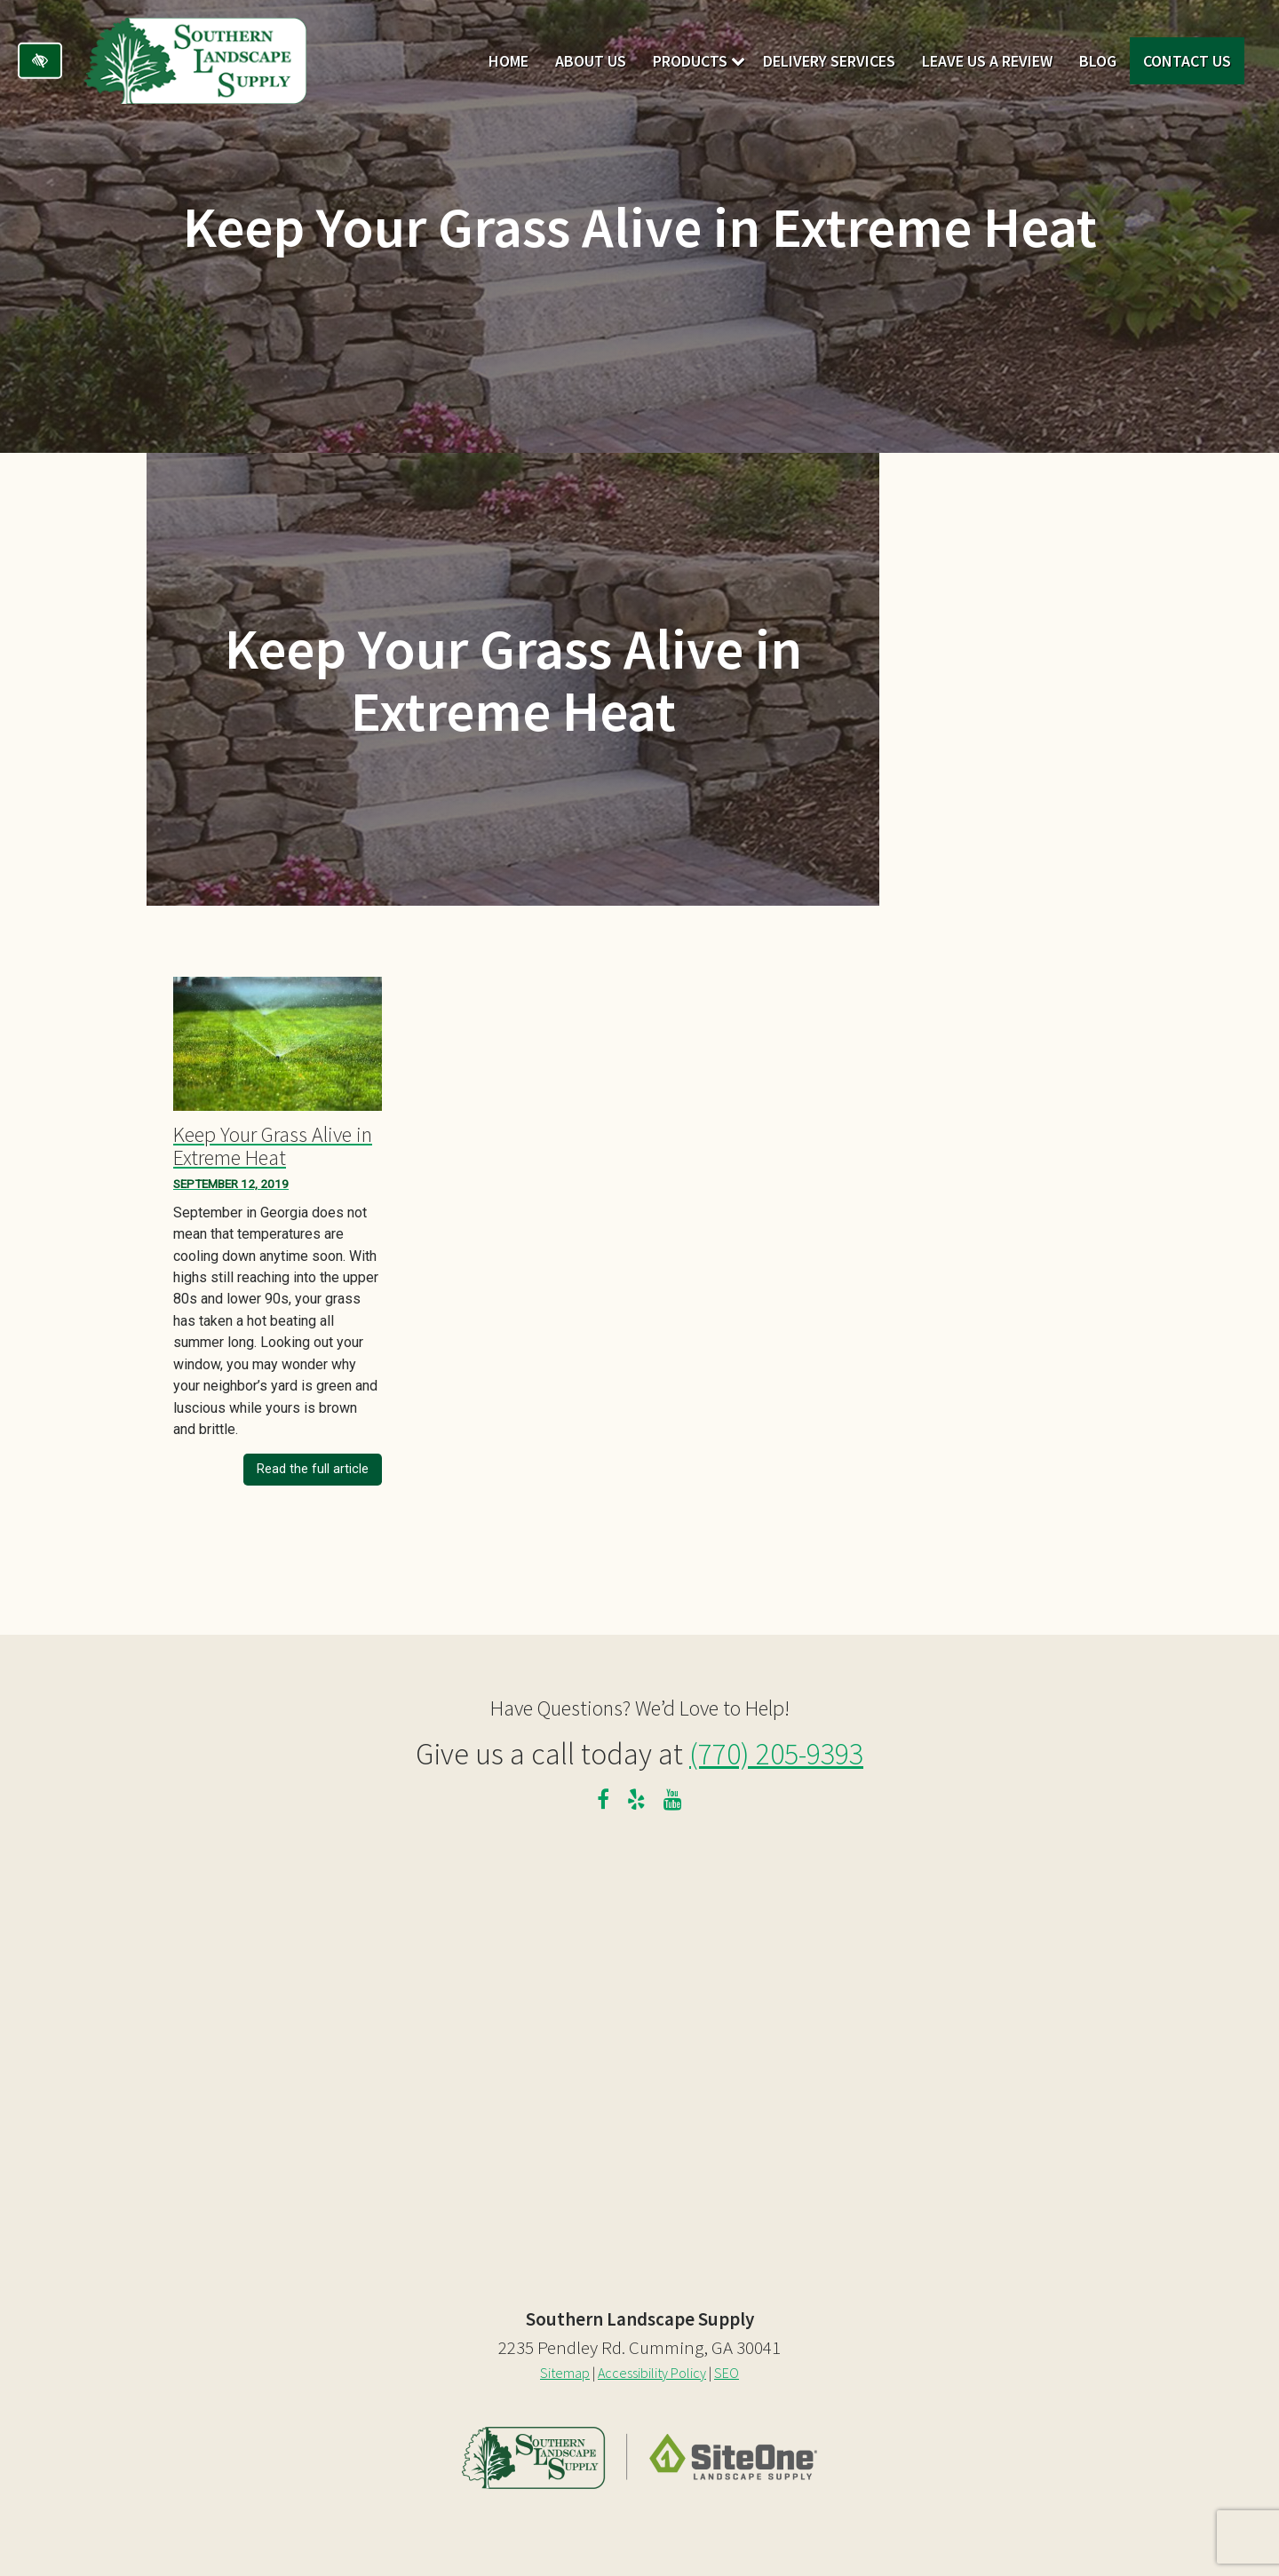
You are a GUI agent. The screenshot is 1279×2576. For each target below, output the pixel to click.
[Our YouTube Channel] (673, 1802)
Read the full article (313, 1469)
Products (690, 61)
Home (508, 61)
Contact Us (1187, 61)
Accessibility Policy (652, 2373)
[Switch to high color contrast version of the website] (40, 61)
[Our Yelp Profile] (636, 1802)
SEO (726, 2373)
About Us (590, 61)
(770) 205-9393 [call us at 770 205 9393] (776, 1753)
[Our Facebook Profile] (603, 1802)
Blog (1097, 61)
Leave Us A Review (987, 61)
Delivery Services (829, 61)
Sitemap (565, 2373)
